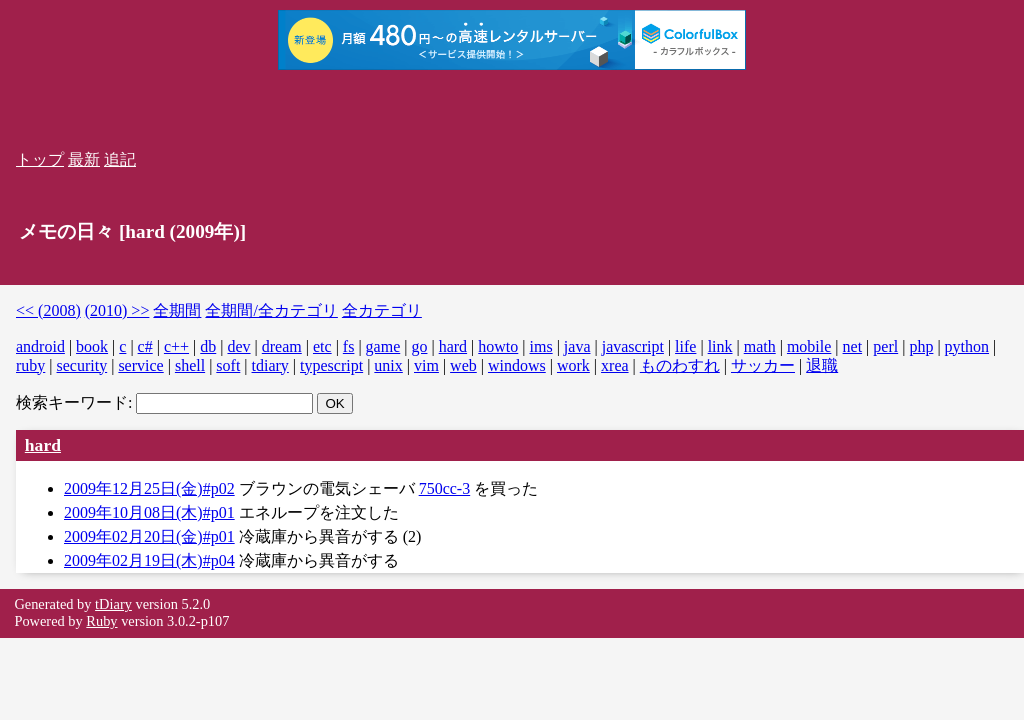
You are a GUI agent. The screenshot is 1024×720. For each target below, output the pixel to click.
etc (322, 346)
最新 (84, 159)
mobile (809, 346)
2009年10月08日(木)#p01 (149, 512)
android (40, 346)
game (383, 346)
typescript (331, 365)
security (82, 365)
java (577, 346)
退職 (822, 365)
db (208, 346)
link (720, 346)
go (419, 346)
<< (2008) (48, 310)
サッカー (763, 365)
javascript (633, 346)
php (921, 346)
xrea (615, 365)
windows (517, 365)
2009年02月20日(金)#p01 (149, 536)
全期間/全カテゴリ (271, 310)
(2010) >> (117, 310)
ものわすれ (680, 365)
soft (228, 365)
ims (541, 346)
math (760, 346)
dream (282, 346)
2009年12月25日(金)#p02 (149, 488)
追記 (120, 159)
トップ (40, 159)
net (853, 346)
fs (349, 346)
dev (238, 346)
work (573, 365)
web (463, 365)
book (92, 346)
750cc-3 (445, 488)
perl (885, 346)
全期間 (177, 310)
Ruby (101, 621)
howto (498, 346)
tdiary (270, 365)
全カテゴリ (382, 310)
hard (453, 346)
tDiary (113, 604)
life (685, 346)
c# (145, 346)
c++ (176, 346)
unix (388, 365)
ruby (30, 365)
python (967, 346)
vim (426, 365)
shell (190, 365)
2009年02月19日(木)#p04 (149, 560)
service (140, 365)
